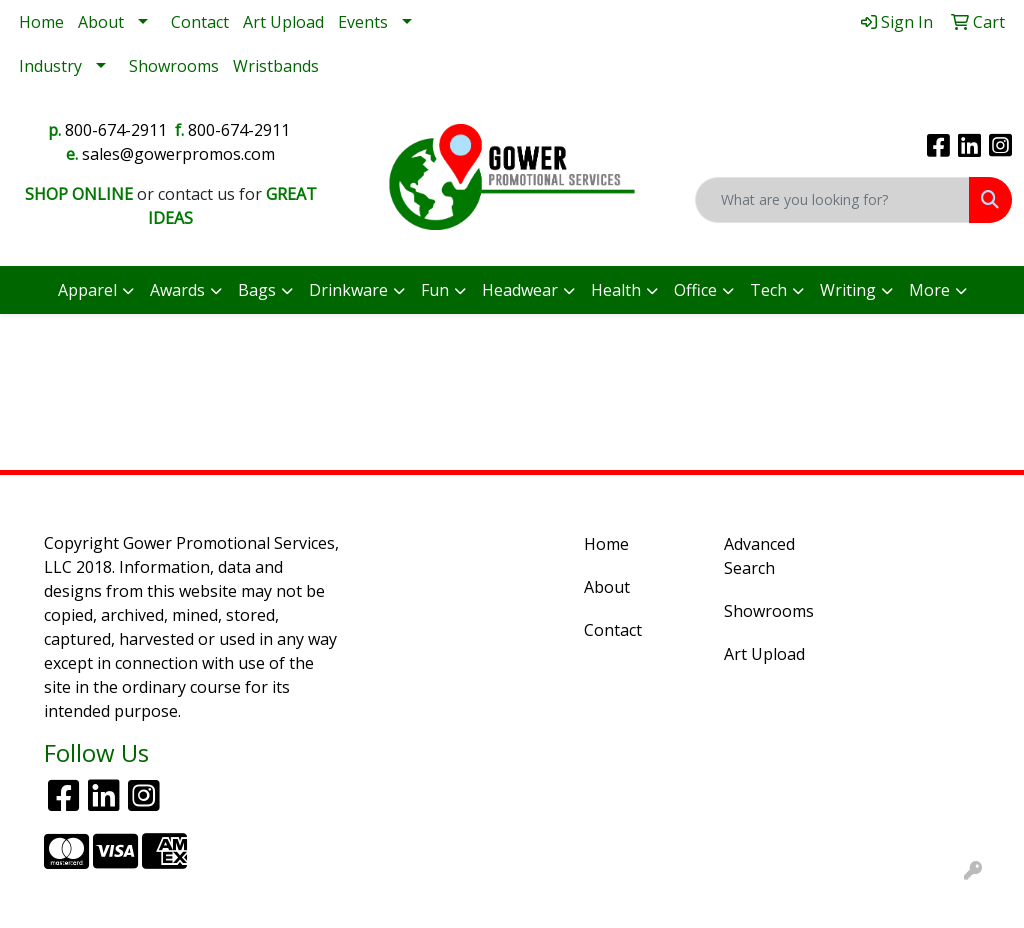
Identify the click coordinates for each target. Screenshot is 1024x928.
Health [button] (616, 290)
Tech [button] (768, 290)
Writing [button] (848, 290)
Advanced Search (759, 556)
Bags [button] (257, 290)
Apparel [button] (87, 290)
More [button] (929, 290)
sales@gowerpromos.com (178, 154)
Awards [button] (177, 290)
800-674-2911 (116, 130)
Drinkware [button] (348, 290)
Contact (200, 22)
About (101, 22)
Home (41, 22)
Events (363, 22)
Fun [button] (435, 290)
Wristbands (276, 66)
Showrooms (174, 66)
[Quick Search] (832, 200)
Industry (50, 66)
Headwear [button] (520, 290)
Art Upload (283, 22)
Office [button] (695, 290)
